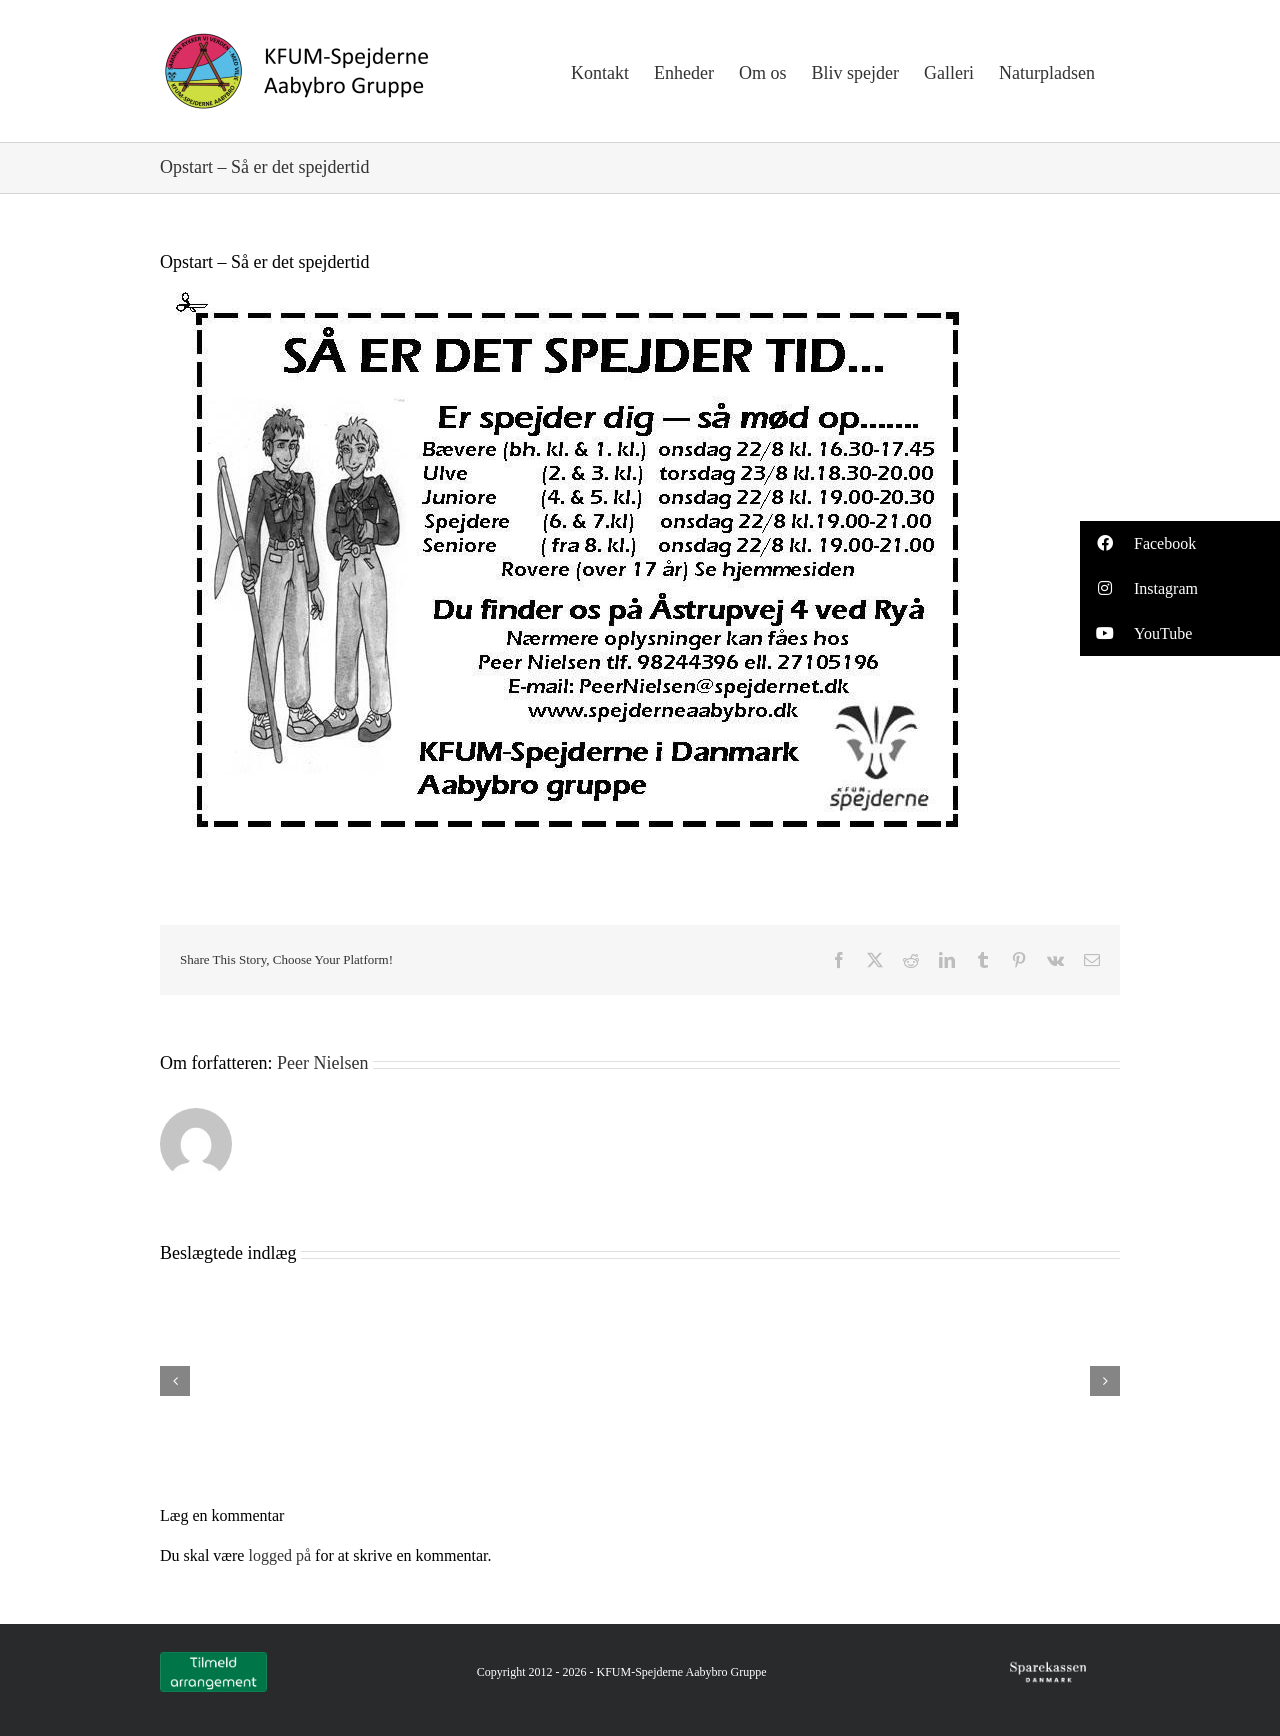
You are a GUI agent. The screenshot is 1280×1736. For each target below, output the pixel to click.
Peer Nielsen (322, 1063)
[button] (1180, 543)
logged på (281, 1555)
